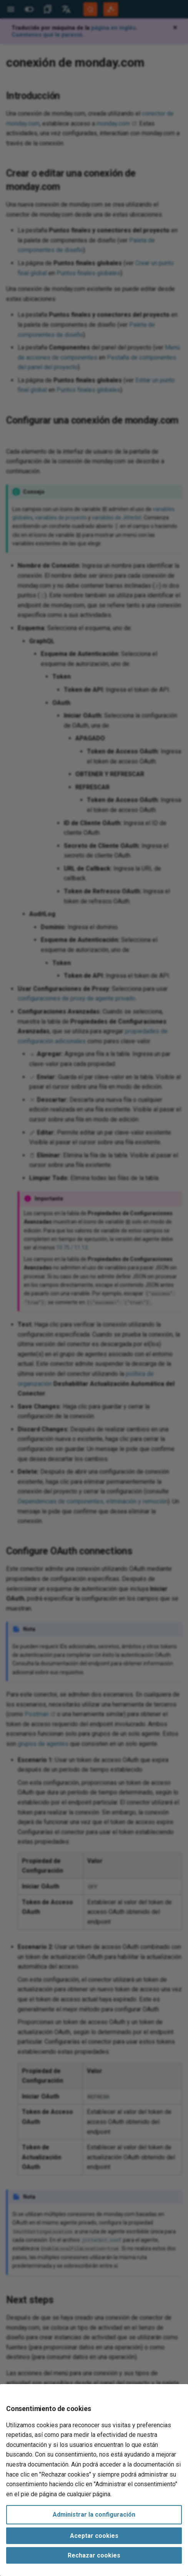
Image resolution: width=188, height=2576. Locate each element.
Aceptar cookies (94, 2535)
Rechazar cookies (94, 2555)
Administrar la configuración (94, 2514)
